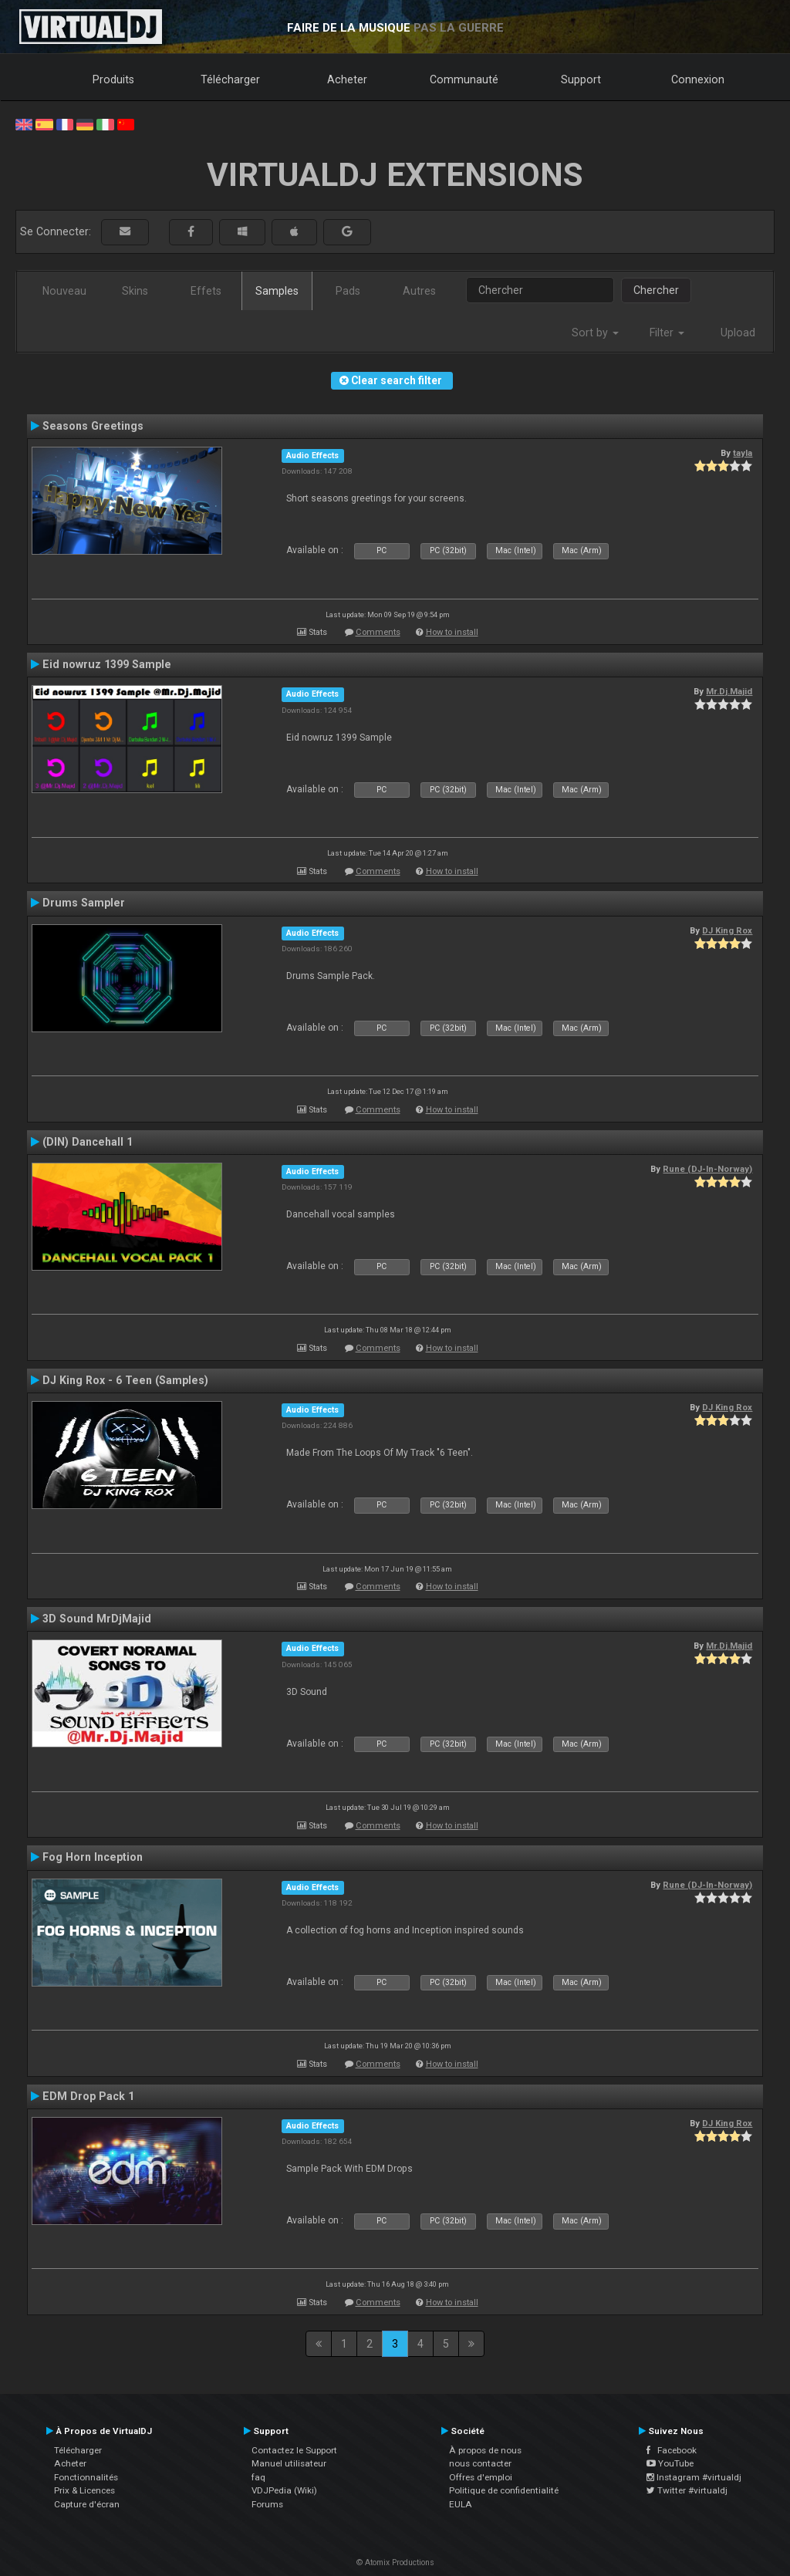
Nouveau (64, 291)
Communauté (464, 79)
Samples (277, 291)
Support (581, 79)
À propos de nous (485, 2450)
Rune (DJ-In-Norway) (707, 1168)
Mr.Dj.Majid (729, 691)
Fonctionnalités (86, 2477)
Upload (738, 332)
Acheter (347, 79)
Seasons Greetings (92, 426)
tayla (742, 452)
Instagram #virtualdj (694, 2477)
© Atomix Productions (395, 2562)
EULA (460, 2504)
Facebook (672, 2450)
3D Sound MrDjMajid (96, 1618)
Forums (267, 2504)
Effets (206, 291)
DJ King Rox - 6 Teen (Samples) (125, 1380)
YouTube (670, 2463)
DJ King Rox (727, 930)
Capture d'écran (87, 2504)
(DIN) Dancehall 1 (87, 1142)
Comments (378, 632)
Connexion (697, 79)
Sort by (595, 332)
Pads (348, 291)
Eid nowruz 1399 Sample (106, 664)
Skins (135, 291)
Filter (667, 332)
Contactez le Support (294, 2450)
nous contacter (480, 2463)
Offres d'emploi (480, 2477)
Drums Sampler (83, 902)
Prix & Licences (84, 2490)
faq (258, 2477)
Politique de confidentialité (504, 2490)
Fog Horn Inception (92, 1857)
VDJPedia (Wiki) (284, 2490)
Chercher (656, 290)
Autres (419, 291)
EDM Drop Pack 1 (88, 2096)
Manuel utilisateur (289, 2463)
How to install (452, 632)
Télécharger (230, 79)
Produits (113, 79)
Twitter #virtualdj (687, 2490)
